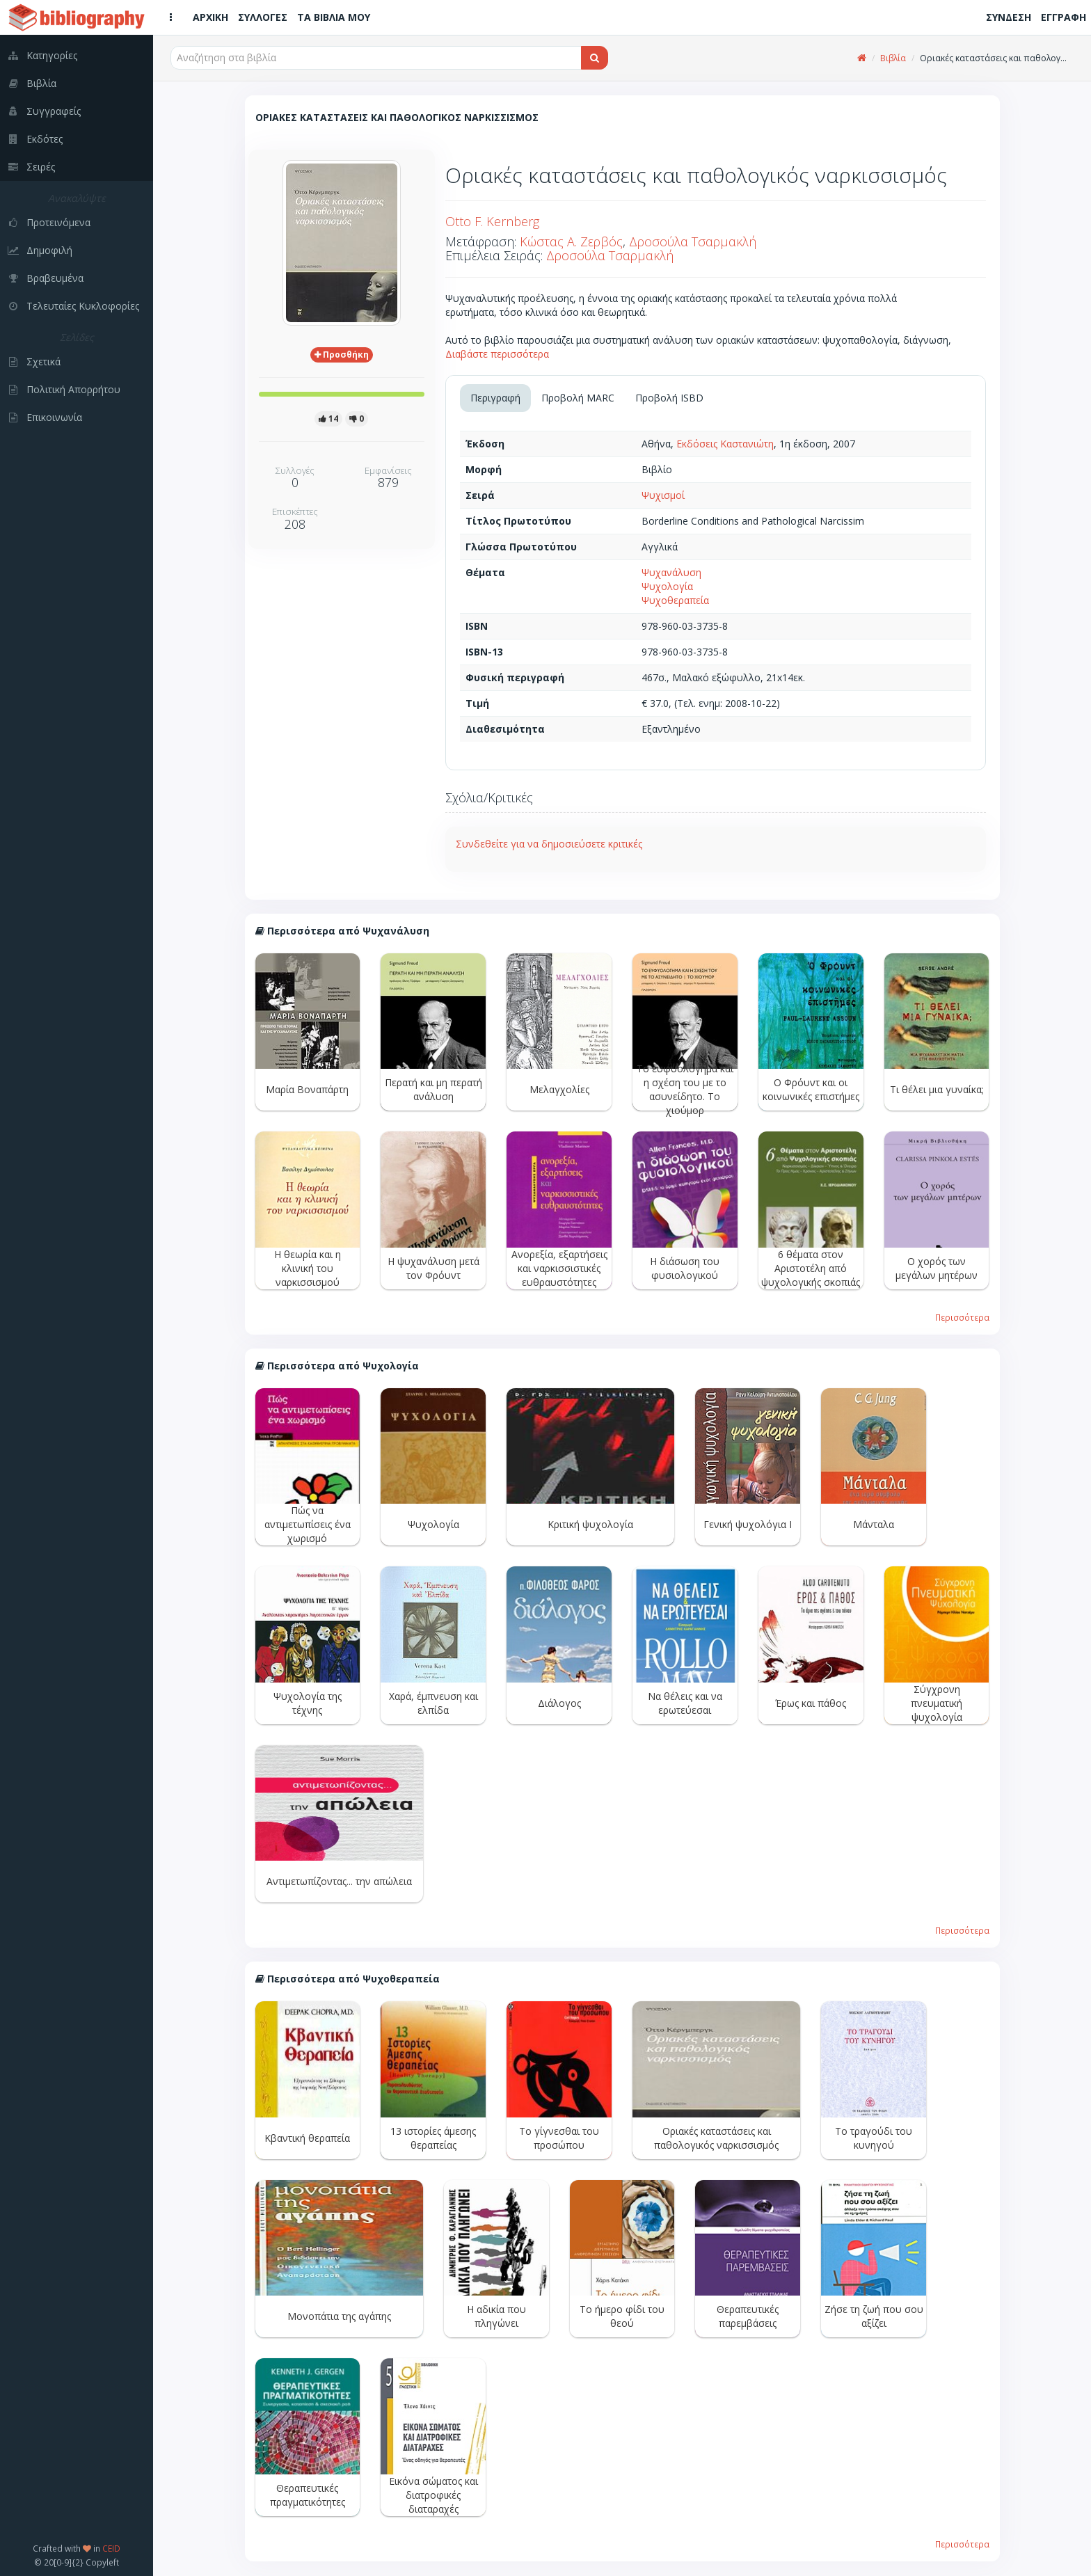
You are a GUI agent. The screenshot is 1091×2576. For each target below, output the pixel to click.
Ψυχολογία (667, 586)
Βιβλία (893, 58)
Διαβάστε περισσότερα (497, 353)
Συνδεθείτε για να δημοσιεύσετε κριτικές (549, 843)
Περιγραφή (495, 397)
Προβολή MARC (577, 397)
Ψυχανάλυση (671, 572)
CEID (111, 2548)
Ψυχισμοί (663, 495)
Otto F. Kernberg (492, 221)
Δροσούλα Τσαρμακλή (692, 241)
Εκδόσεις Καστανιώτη (725, 443)
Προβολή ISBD (669, 397)
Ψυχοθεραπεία (675, 600)
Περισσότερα (962, 1317)
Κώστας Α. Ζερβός (571, 241)
